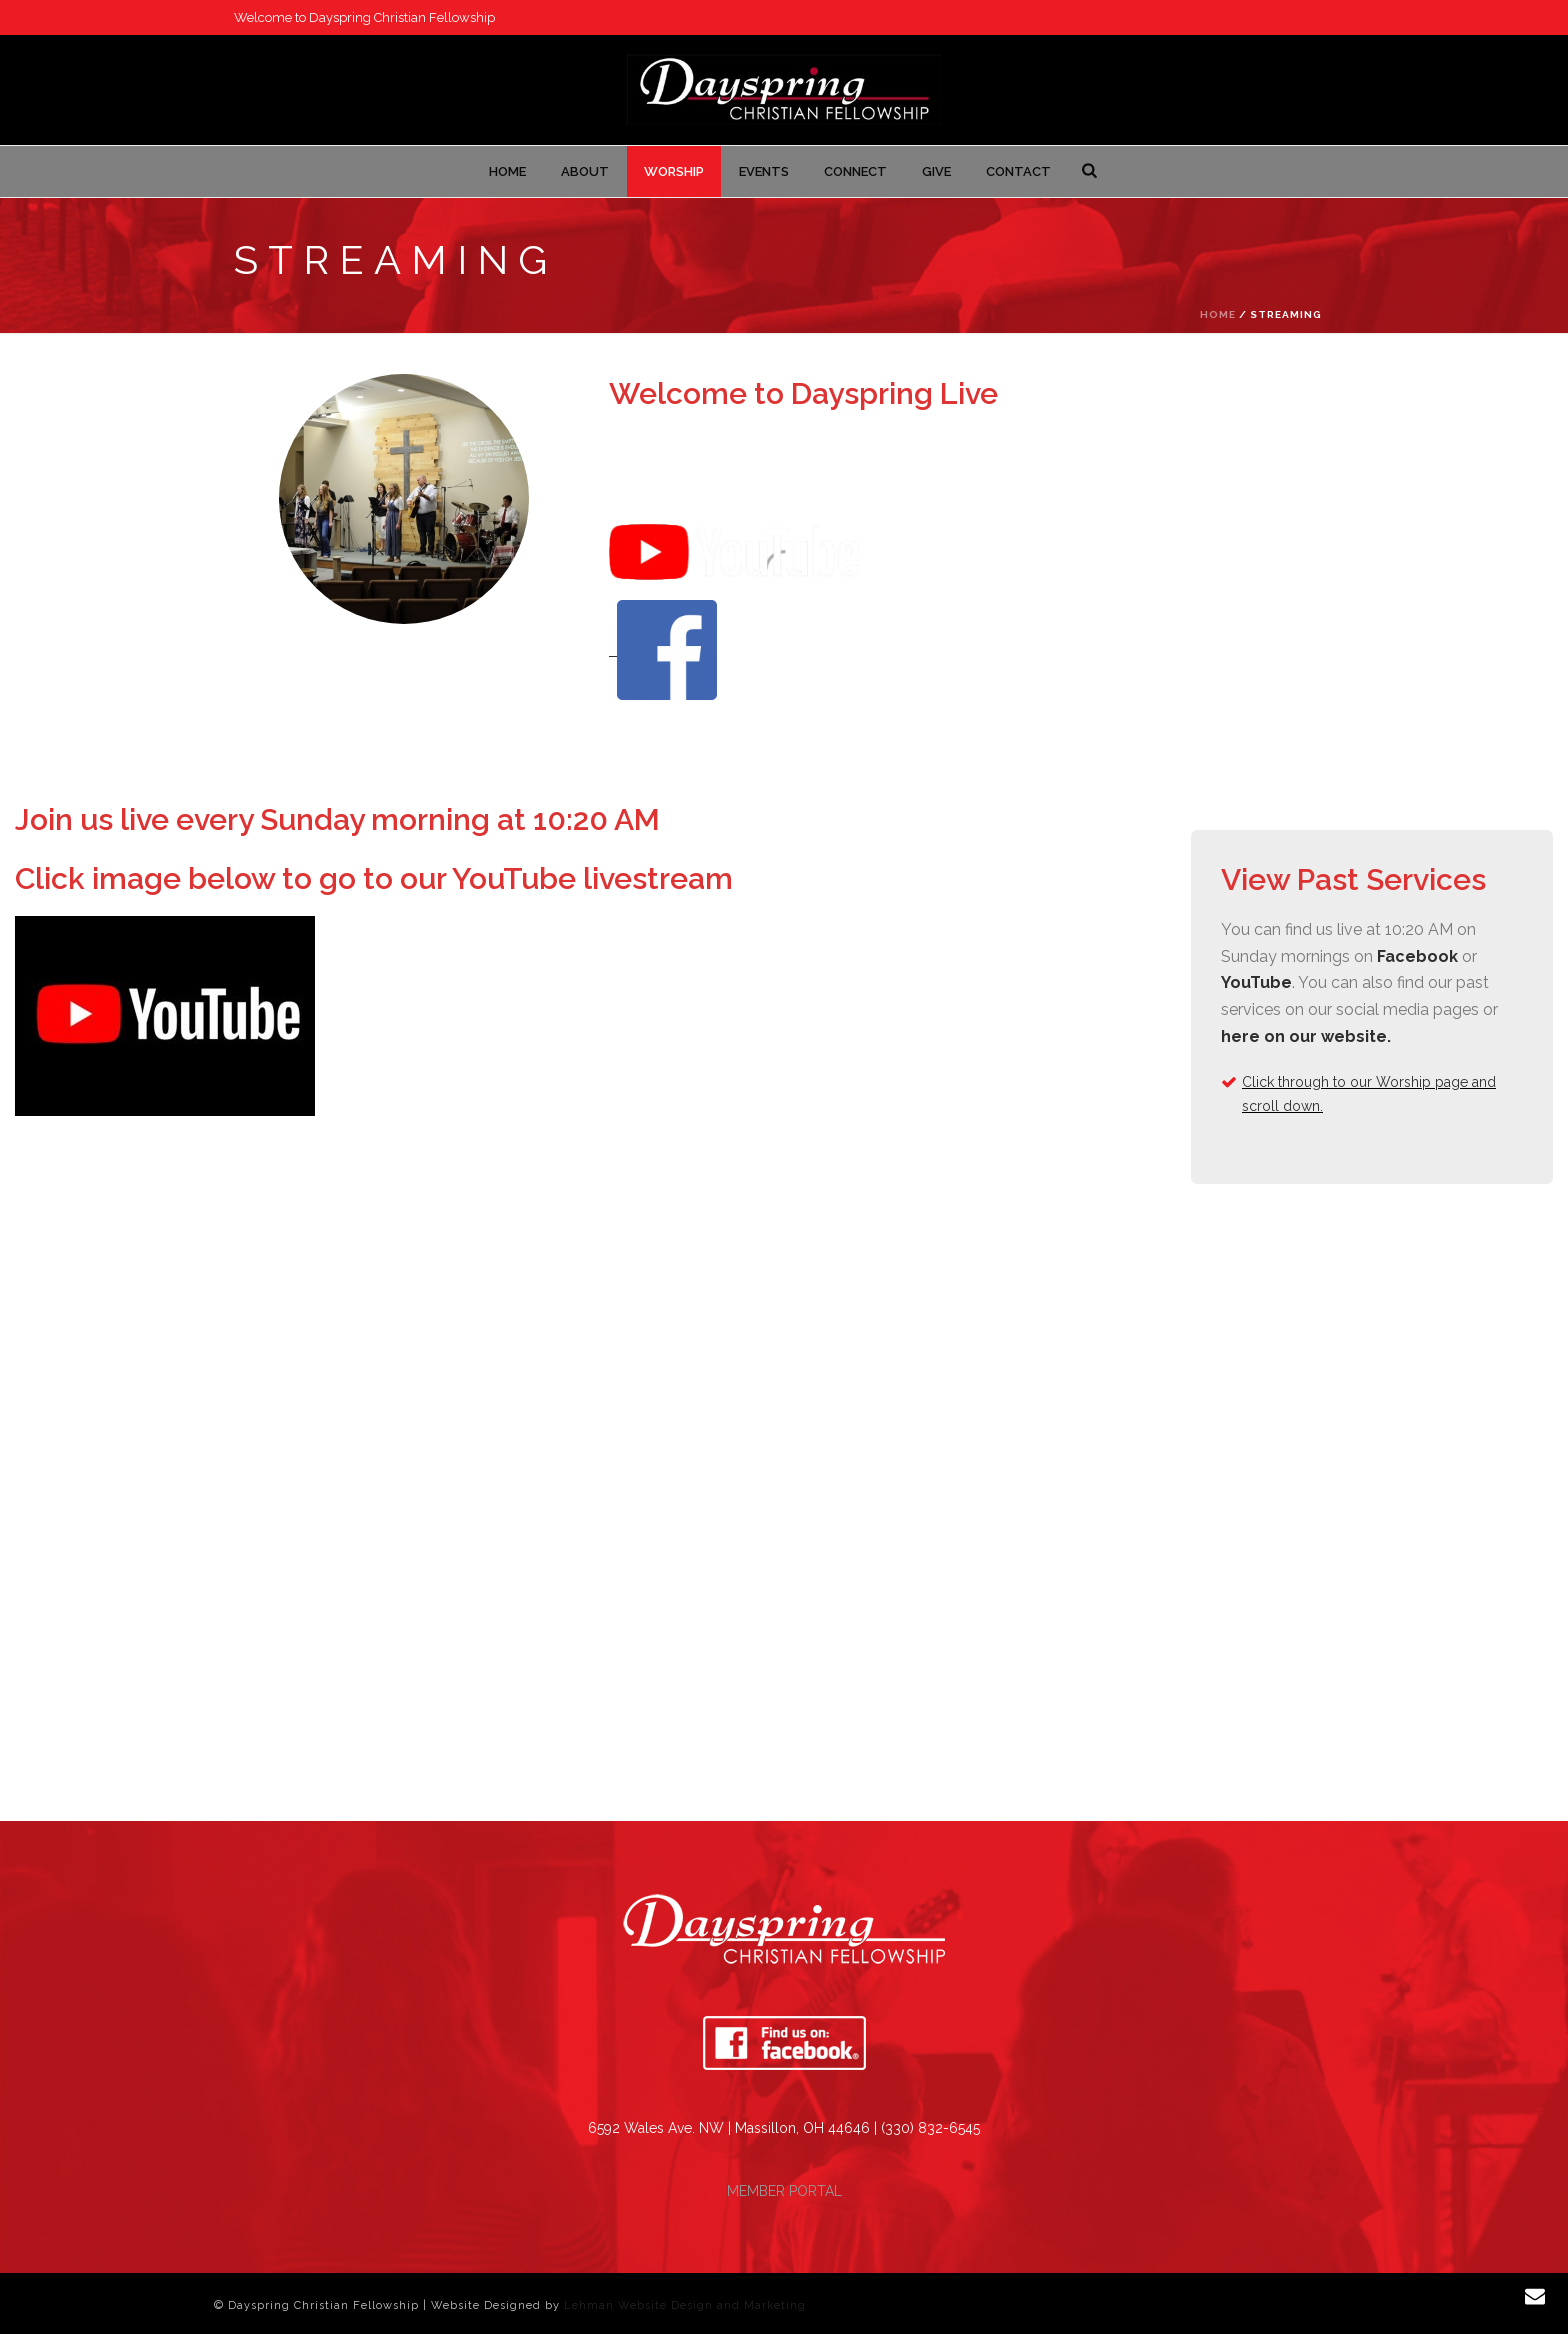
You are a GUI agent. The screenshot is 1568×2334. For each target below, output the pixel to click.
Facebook (1417, 956)
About (585, 171)
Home (507, 171)
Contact (1018, 171)
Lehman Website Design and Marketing (685, 2305)
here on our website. (1306, 1036)
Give (936, 171)
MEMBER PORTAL (784, 2191)
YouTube (1256, 982)
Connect (855, 171)
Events (764, 171)
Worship (674, 171)
